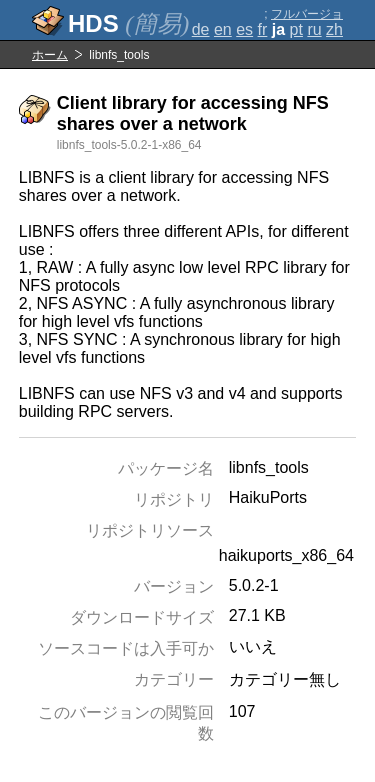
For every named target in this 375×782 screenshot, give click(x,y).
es (244, 29)
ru (314, 29)
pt (296, 29)
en (223, 29)
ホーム (50, 55)
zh (334, 29)
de (201, 29)
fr (263, 29)
